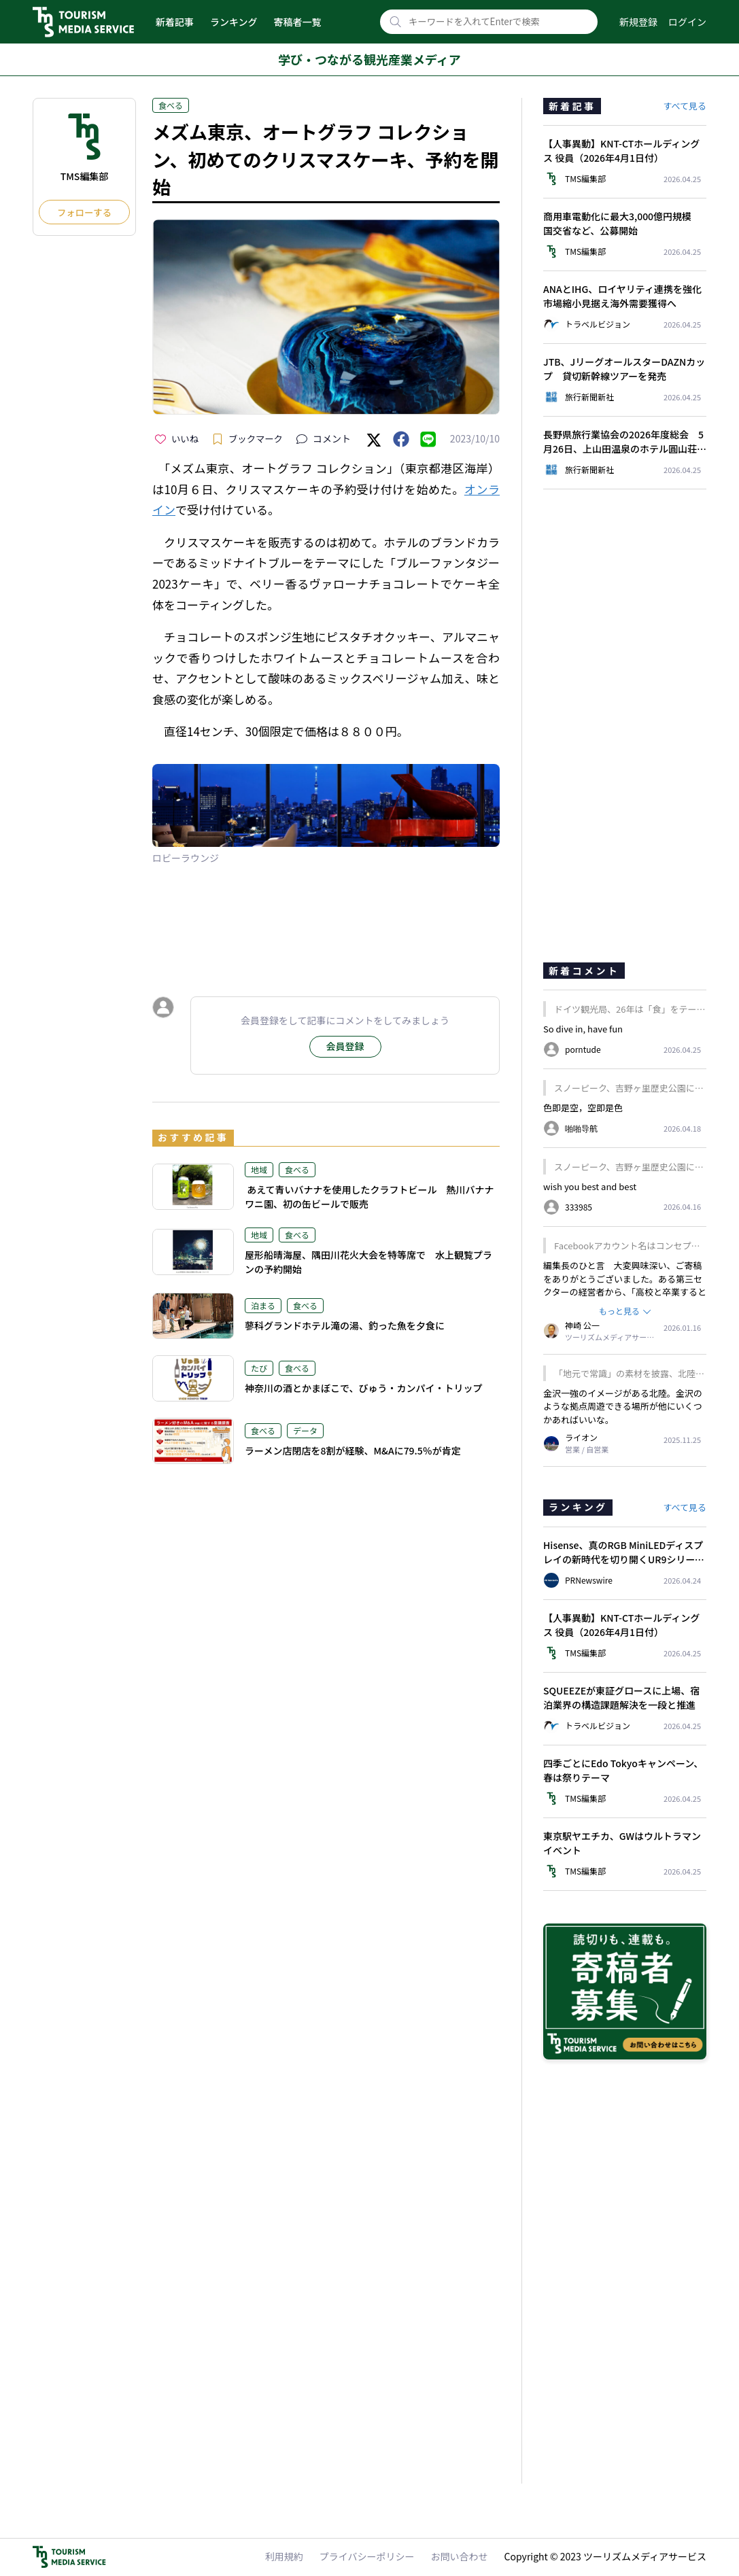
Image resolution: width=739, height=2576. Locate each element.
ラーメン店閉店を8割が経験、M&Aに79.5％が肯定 (353, 1450)
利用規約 (284, 2556)
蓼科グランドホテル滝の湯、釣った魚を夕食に (345, 1325)
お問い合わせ (459, 2556)
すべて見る (684, 105)
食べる (170, 105)
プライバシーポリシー (367, 2556)
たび (259, 1368)
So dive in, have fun (583, 1028)
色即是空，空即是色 (583, 1107)
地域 (259, 1169)
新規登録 (638, 22)
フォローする (84, 212)
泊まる (263, 1305)
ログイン (687, 22)
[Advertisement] (326, 922)
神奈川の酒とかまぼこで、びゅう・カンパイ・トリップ (363, 1388)
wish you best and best (589, 1186)
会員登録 (345, 1046)
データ (305, 1430)
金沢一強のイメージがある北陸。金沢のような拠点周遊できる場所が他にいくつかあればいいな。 (622, 1406)
